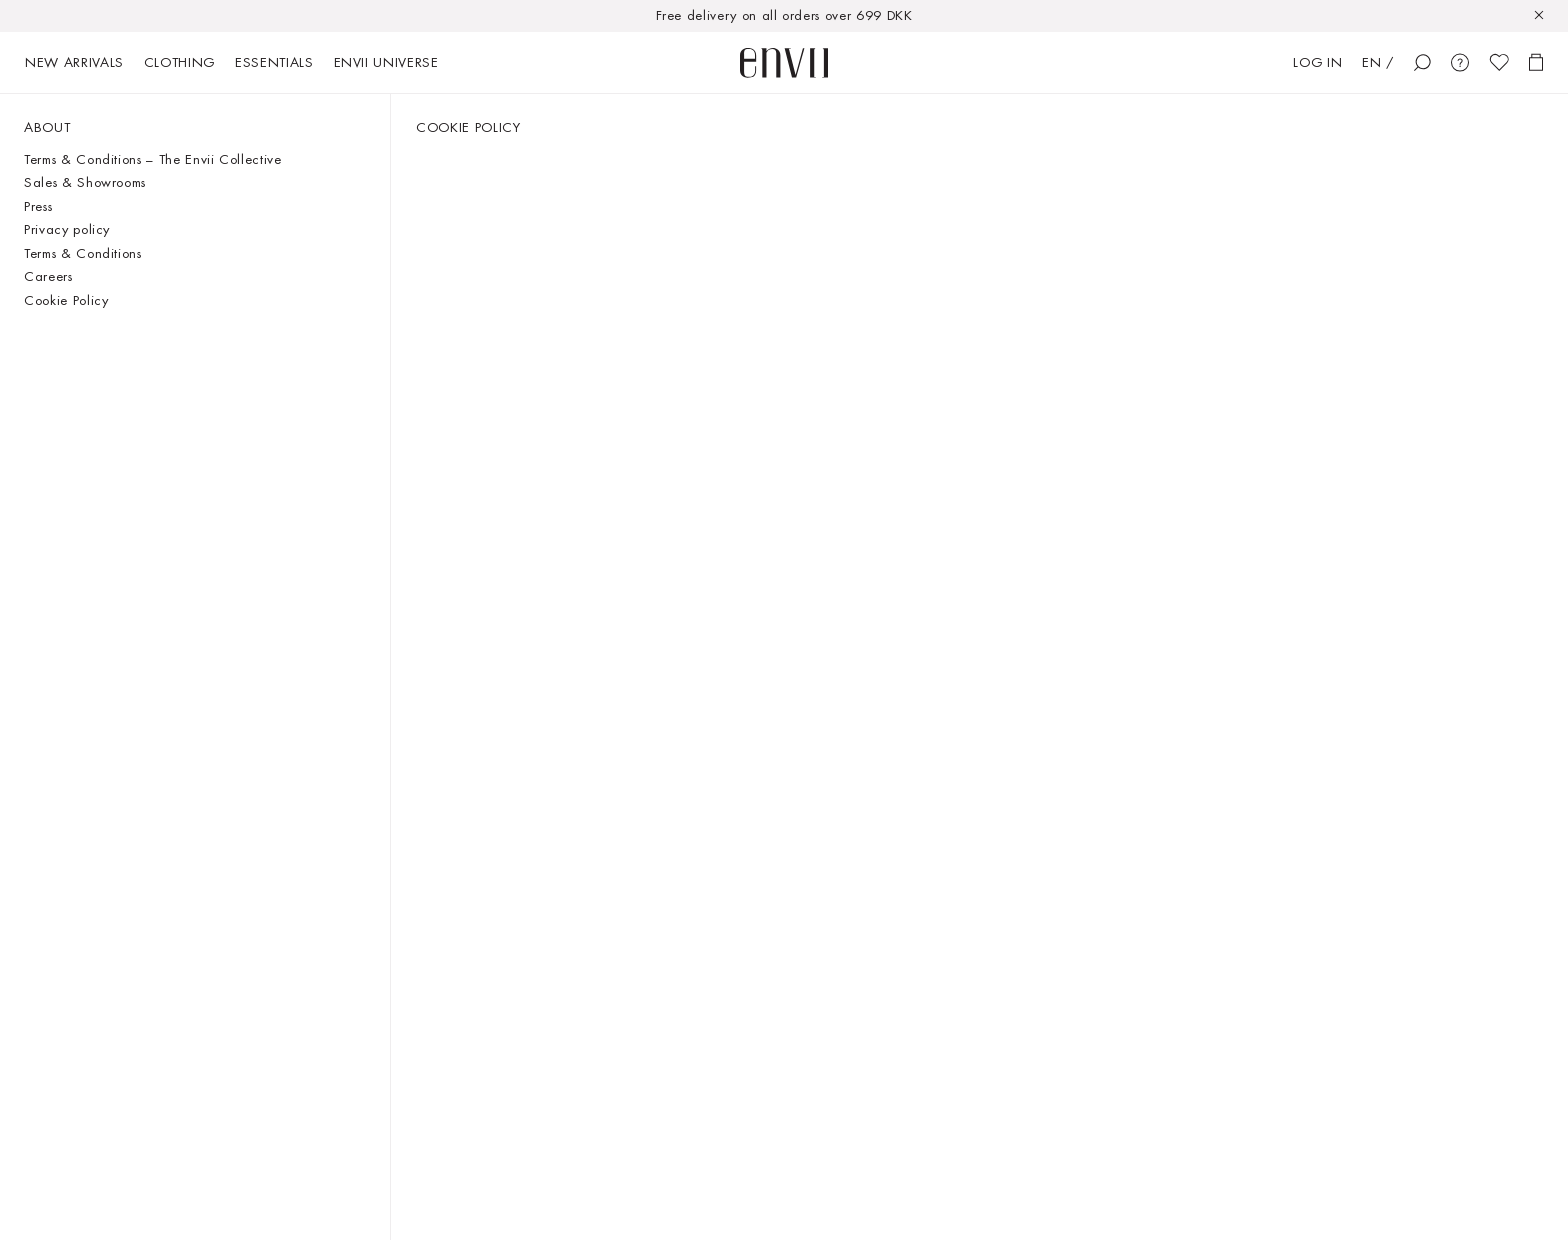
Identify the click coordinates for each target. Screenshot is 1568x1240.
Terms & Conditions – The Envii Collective (153, 159)
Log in (1317, 62)
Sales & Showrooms (85, 182)
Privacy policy (67, 229)
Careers (48, 276)
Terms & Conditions (83, 253)
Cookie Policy (66, 300)
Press (38, 206)
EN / (1378, 62)
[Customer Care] (1460, 62)
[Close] (1546, 16)
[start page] (784, 63)
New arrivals (74, 62)
